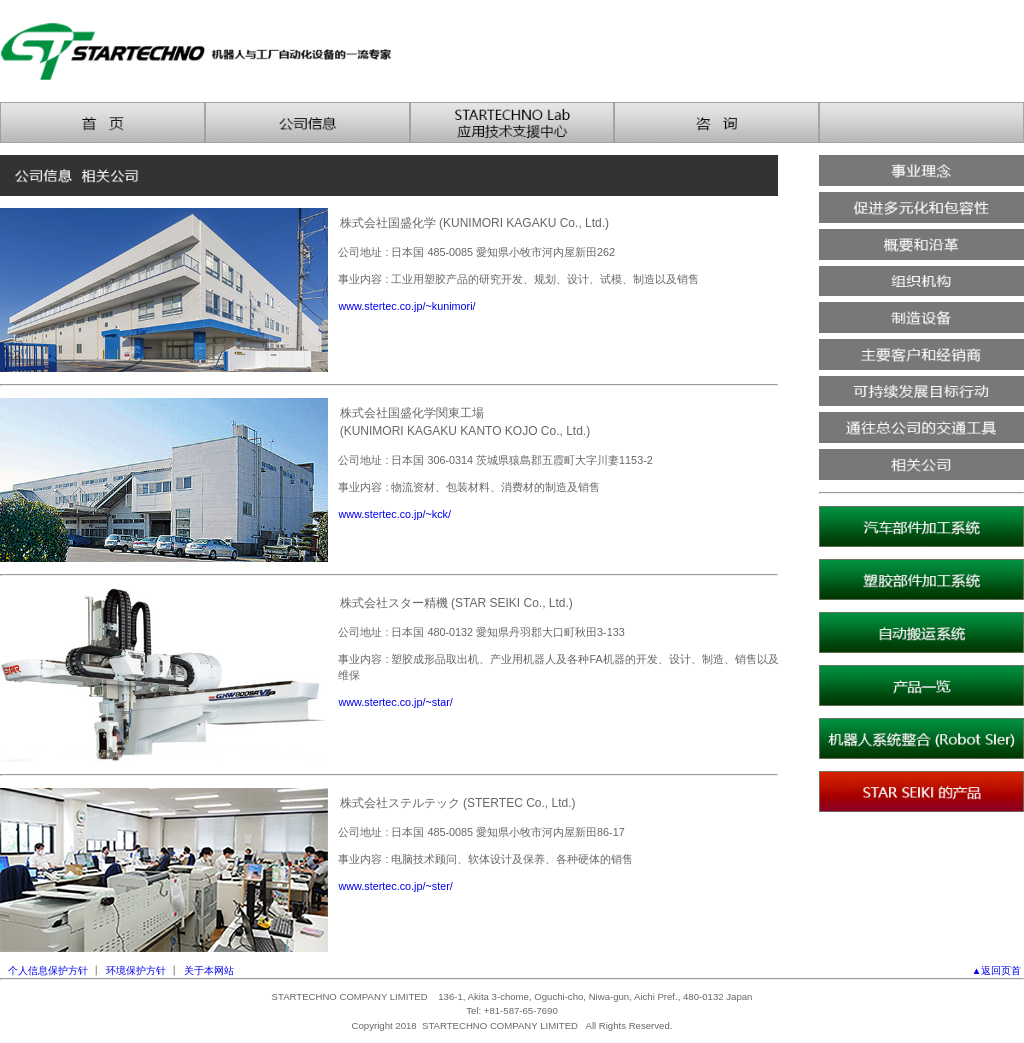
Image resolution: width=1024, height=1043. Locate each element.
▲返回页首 (998, 970)
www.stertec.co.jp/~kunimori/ (406, 306)
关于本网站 (209, 970)
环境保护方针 (136, 970)
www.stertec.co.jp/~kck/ (394, 514)
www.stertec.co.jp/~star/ (395, 702)
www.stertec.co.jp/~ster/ (395, 886)
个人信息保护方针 (48, 970)
